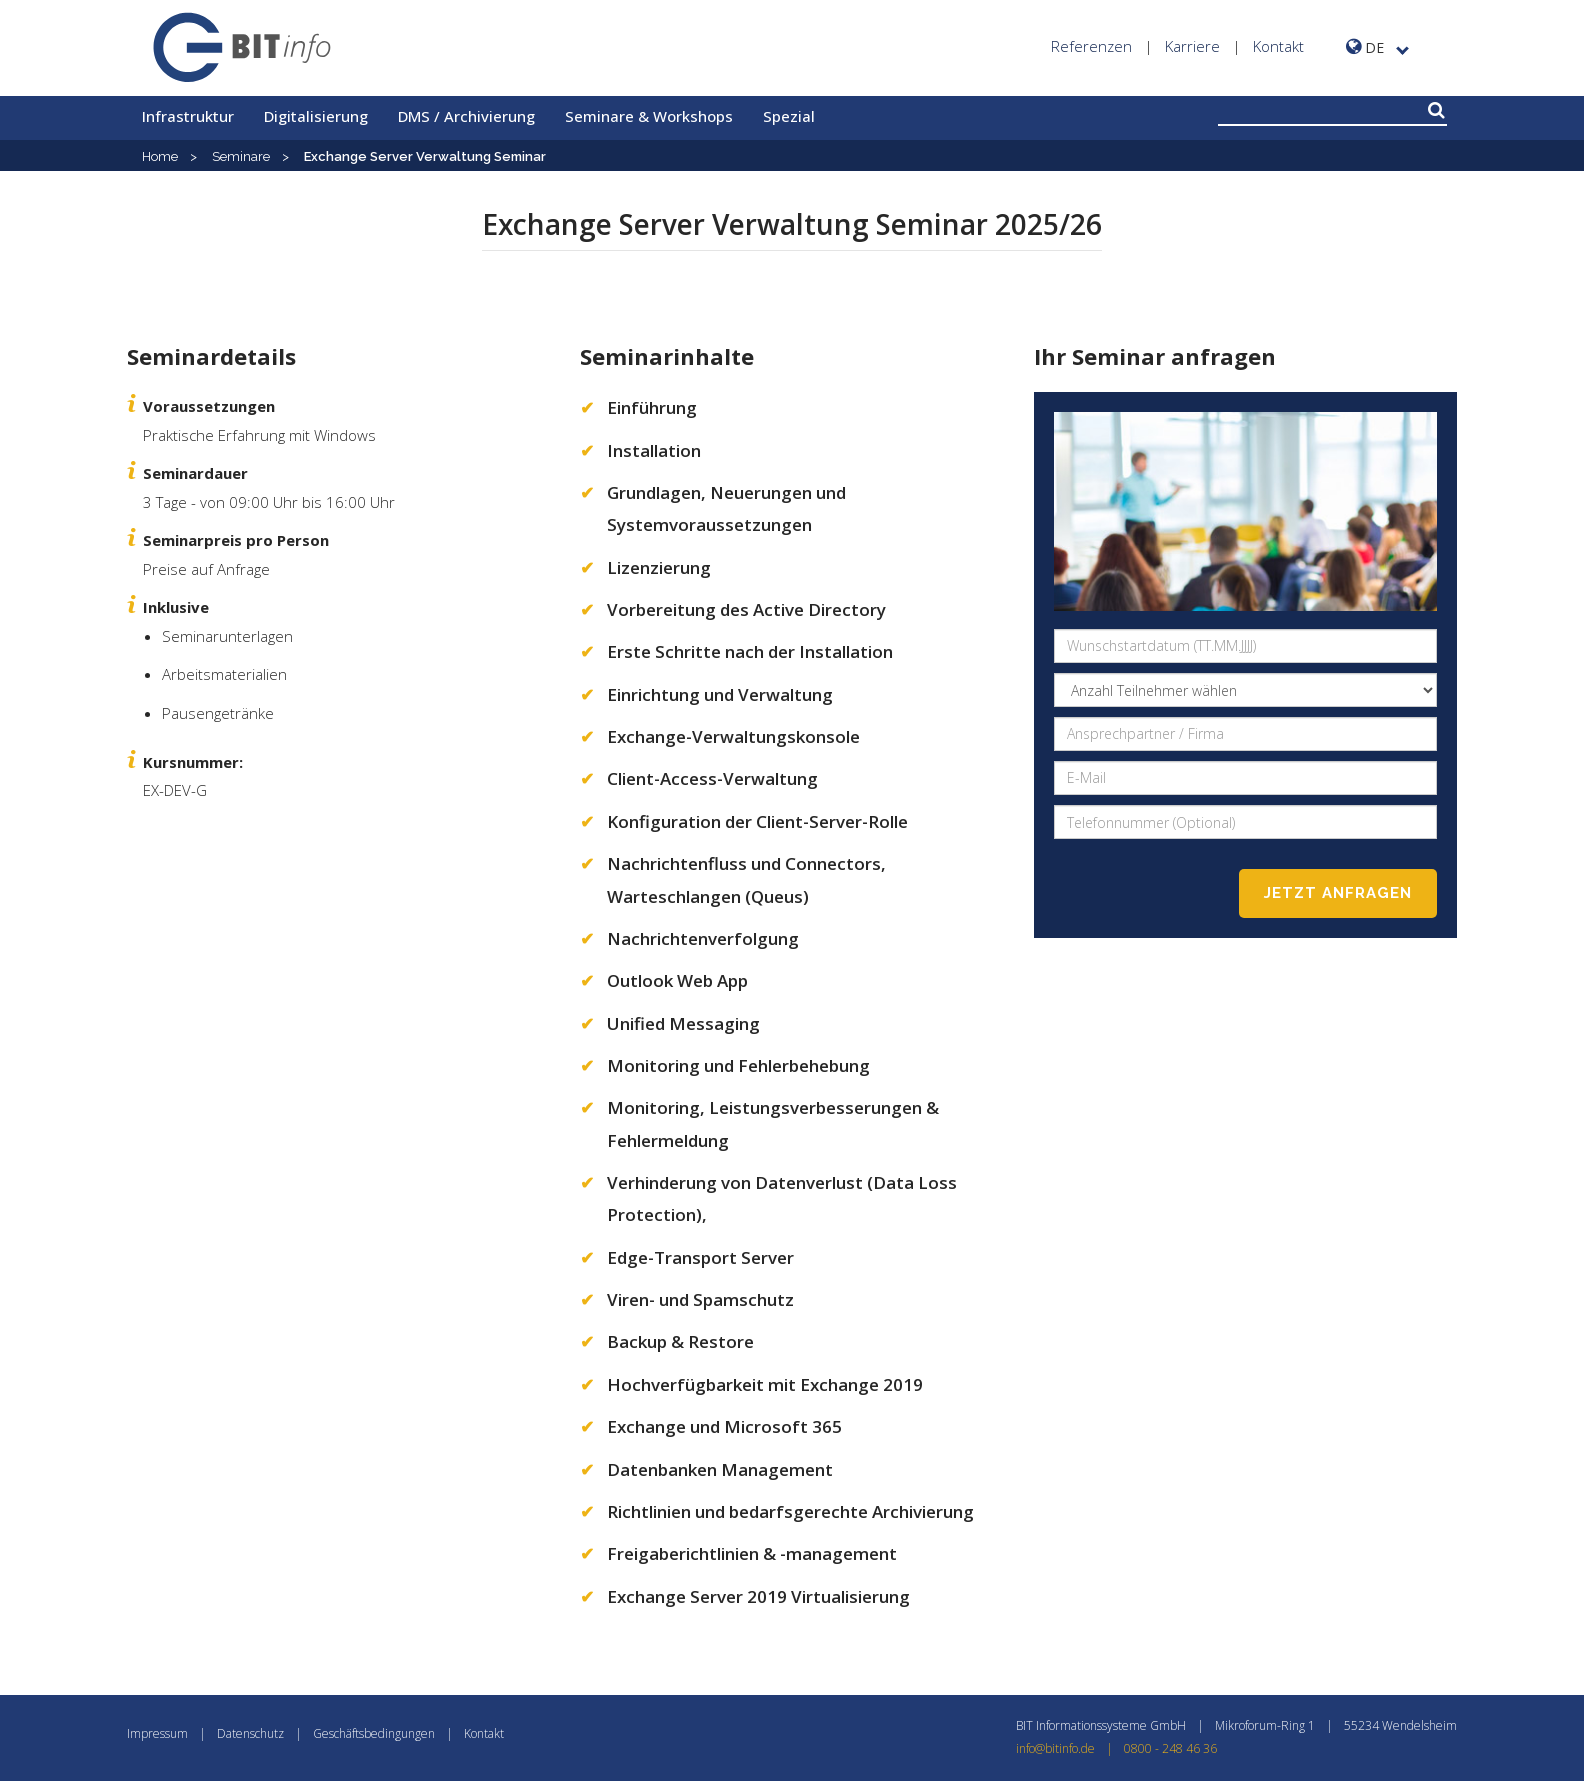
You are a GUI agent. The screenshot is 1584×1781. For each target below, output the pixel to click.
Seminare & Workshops (649, 116)
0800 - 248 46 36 (1170, 1748)
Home (160, 156)
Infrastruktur (188, 116)
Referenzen (1091, 46)
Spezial (789, 116)
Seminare (241, 156)
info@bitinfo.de (1070, 1748)
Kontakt (1278, 46)
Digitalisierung (316, 116)
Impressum (157, 1733)
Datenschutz (250, 1733)
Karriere (1192, 46)
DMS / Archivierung (466, 116)
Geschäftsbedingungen (374, 1733)
